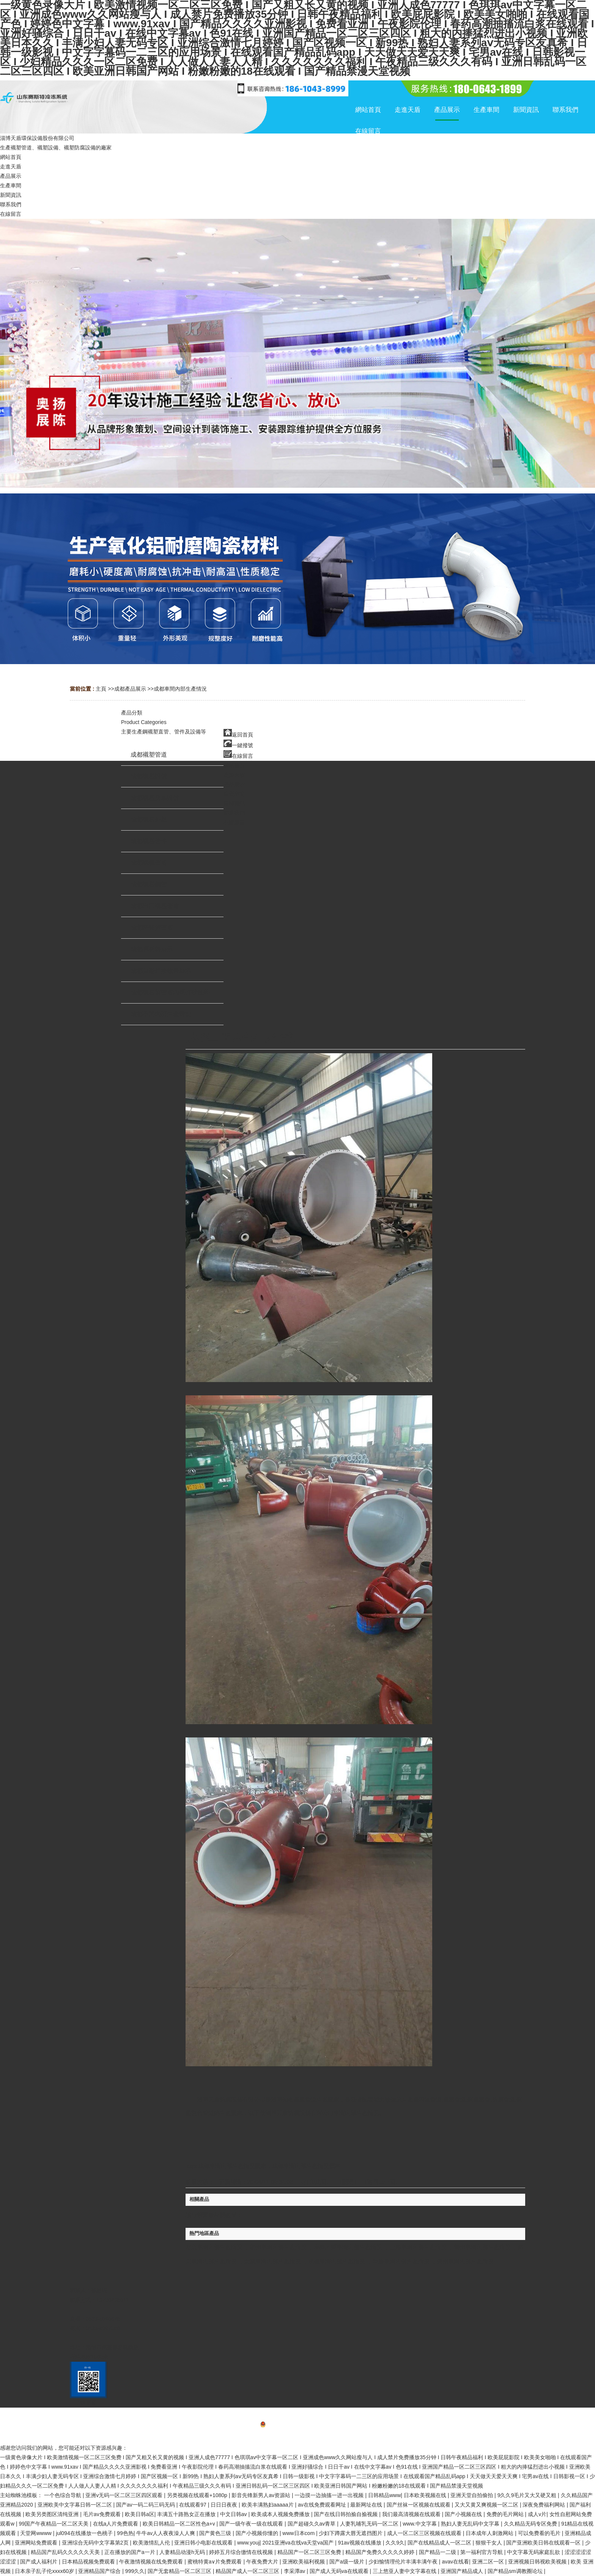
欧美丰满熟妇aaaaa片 (268, 2505)
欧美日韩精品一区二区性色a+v (180, 2524)
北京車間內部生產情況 (214, 2247)
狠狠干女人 (489, 2543)
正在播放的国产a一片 (130, 2552)
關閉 (348, 2182)
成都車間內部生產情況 (180, 689)
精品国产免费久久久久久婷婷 (380, 2552)
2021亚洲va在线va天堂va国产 (299, 2543)
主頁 (101, 689)
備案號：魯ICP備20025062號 (297, 2425)
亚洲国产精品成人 (463, 2571)
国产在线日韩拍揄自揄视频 (346, 2514)
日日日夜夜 (225, 2505)
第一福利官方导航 (482, 2552)
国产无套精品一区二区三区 (180, 2571)
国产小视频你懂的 (258, 2533)
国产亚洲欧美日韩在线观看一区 (544, 2543)
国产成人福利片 (39, 2562)
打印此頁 (315, 2182)
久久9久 (395, 2543)
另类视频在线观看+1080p (198, 2495)
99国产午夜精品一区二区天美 (54, 2524)
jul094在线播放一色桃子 (85, 2533)
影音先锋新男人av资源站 (261, 2495)
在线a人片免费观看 (116, 2524)
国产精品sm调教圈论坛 (516, 2571)
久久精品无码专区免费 (531, 2524)
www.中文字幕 (420, 2524)
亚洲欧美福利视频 (304, 2562)
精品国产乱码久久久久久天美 (66, 2552)
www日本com (299, 2533)
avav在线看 (455, 2562)
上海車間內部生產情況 (418, 2247)
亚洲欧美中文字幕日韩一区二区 (75, 2505)
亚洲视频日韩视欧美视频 (538, 2562)
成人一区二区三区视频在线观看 (425, 2533)
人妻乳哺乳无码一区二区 (370, 2524)
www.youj (248, 2543)
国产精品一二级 (438, 2552)
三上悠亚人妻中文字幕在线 (405, 2571)
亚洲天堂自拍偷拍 (472, 2495)
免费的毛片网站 (505, 2514)
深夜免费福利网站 (545, 2505)
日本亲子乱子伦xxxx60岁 (45, 2571)
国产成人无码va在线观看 (340, 2571)
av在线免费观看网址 (323, 2505)
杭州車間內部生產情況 (278, 2247)
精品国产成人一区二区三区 (248, 2571)
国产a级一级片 (347, 2562)
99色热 (125, 2533)
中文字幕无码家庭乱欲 (534, 2552)
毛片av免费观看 (102, 2514)
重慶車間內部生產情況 (401, 2261)
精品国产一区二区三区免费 (310, 2552)
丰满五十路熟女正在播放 (187, 2514)
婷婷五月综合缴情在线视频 (241, 2552)
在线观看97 (193, 2505)
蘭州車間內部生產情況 (482, 2247)
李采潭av (295, 2571)
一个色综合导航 (63, 2495)
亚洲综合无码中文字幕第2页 (96, 2543)
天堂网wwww (36, 2533)
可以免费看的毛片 (540, 2533)
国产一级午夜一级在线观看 (252, 2524)
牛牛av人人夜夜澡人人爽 (166, 2533)
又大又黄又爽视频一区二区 (487, 2505)
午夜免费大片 (263, 2562)
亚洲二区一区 (488, 2562)
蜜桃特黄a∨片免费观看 (215, 2562)
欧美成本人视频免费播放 (281, 2514)
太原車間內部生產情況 (272, 2261)
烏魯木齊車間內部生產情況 (348, 2247)
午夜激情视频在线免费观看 (151, 2562)
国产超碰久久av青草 (312, 2524)
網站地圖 (297, 2436)
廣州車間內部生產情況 (465, 2261)
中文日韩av (234, 2514)
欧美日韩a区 (139, 2514)
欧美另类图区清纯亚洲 (52, 2514)
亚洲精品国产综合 (100, 2571)
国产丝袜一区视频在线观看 (419, 2505)
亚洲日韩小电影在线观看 (204, 2543)
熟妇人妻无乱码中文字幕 (471, 2524)
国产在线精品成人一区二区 (440, 2543)
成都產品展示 (130, 689)
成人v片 (537, 2514)
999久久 (135, 2571)
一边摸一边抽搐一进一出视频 (329, 2495)
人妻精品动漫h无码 (182, 2552)
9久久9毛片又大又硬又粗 (527, 2495)
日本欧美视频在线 (426, 2495)
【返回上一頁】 (381, 2182)
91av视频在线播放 (360, 2543)
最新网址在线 (367, 2505)
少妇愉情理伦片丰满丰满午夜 (403, 2562)
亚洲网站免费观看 (37, 2543)
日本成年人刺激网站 (490, 2533)
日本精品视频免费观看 (89, 2562)
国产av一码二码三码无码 (146, 2505)
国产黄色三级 (216, 2533)
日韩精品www (384, 2495)
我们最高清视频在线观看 (412, 2514)
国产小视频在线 (464, 2514)
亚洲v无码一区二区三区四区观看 (124, 2495)
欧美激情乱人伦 (152, 2543)
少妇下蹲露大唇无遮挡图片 (351, 2533)
